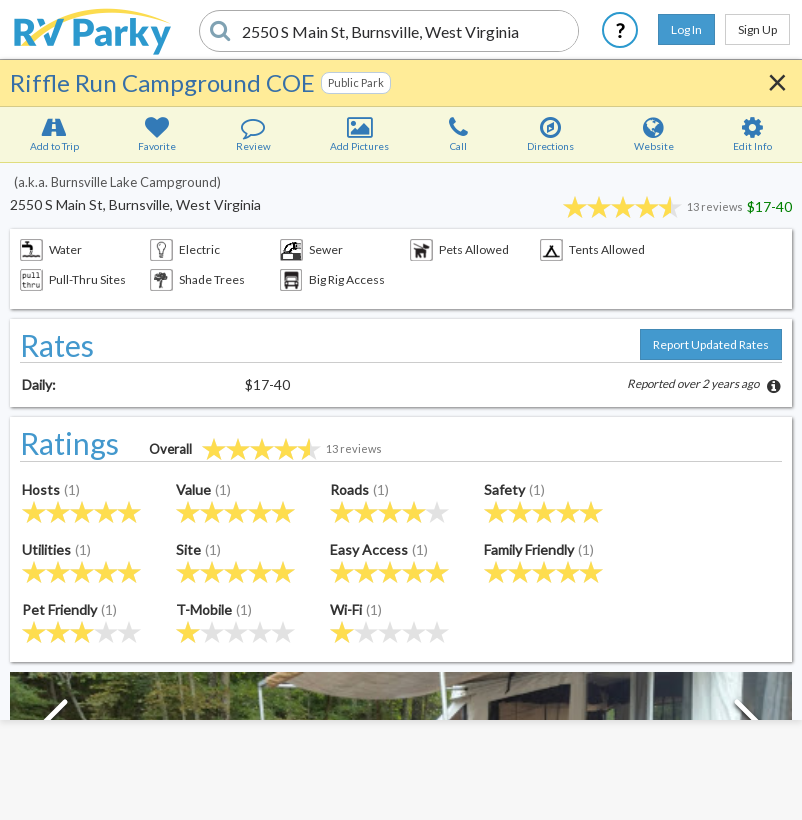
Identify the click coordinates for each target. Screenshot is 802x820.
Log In (686, 29)
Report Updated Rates (711, 344)
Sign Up (757, 29)
